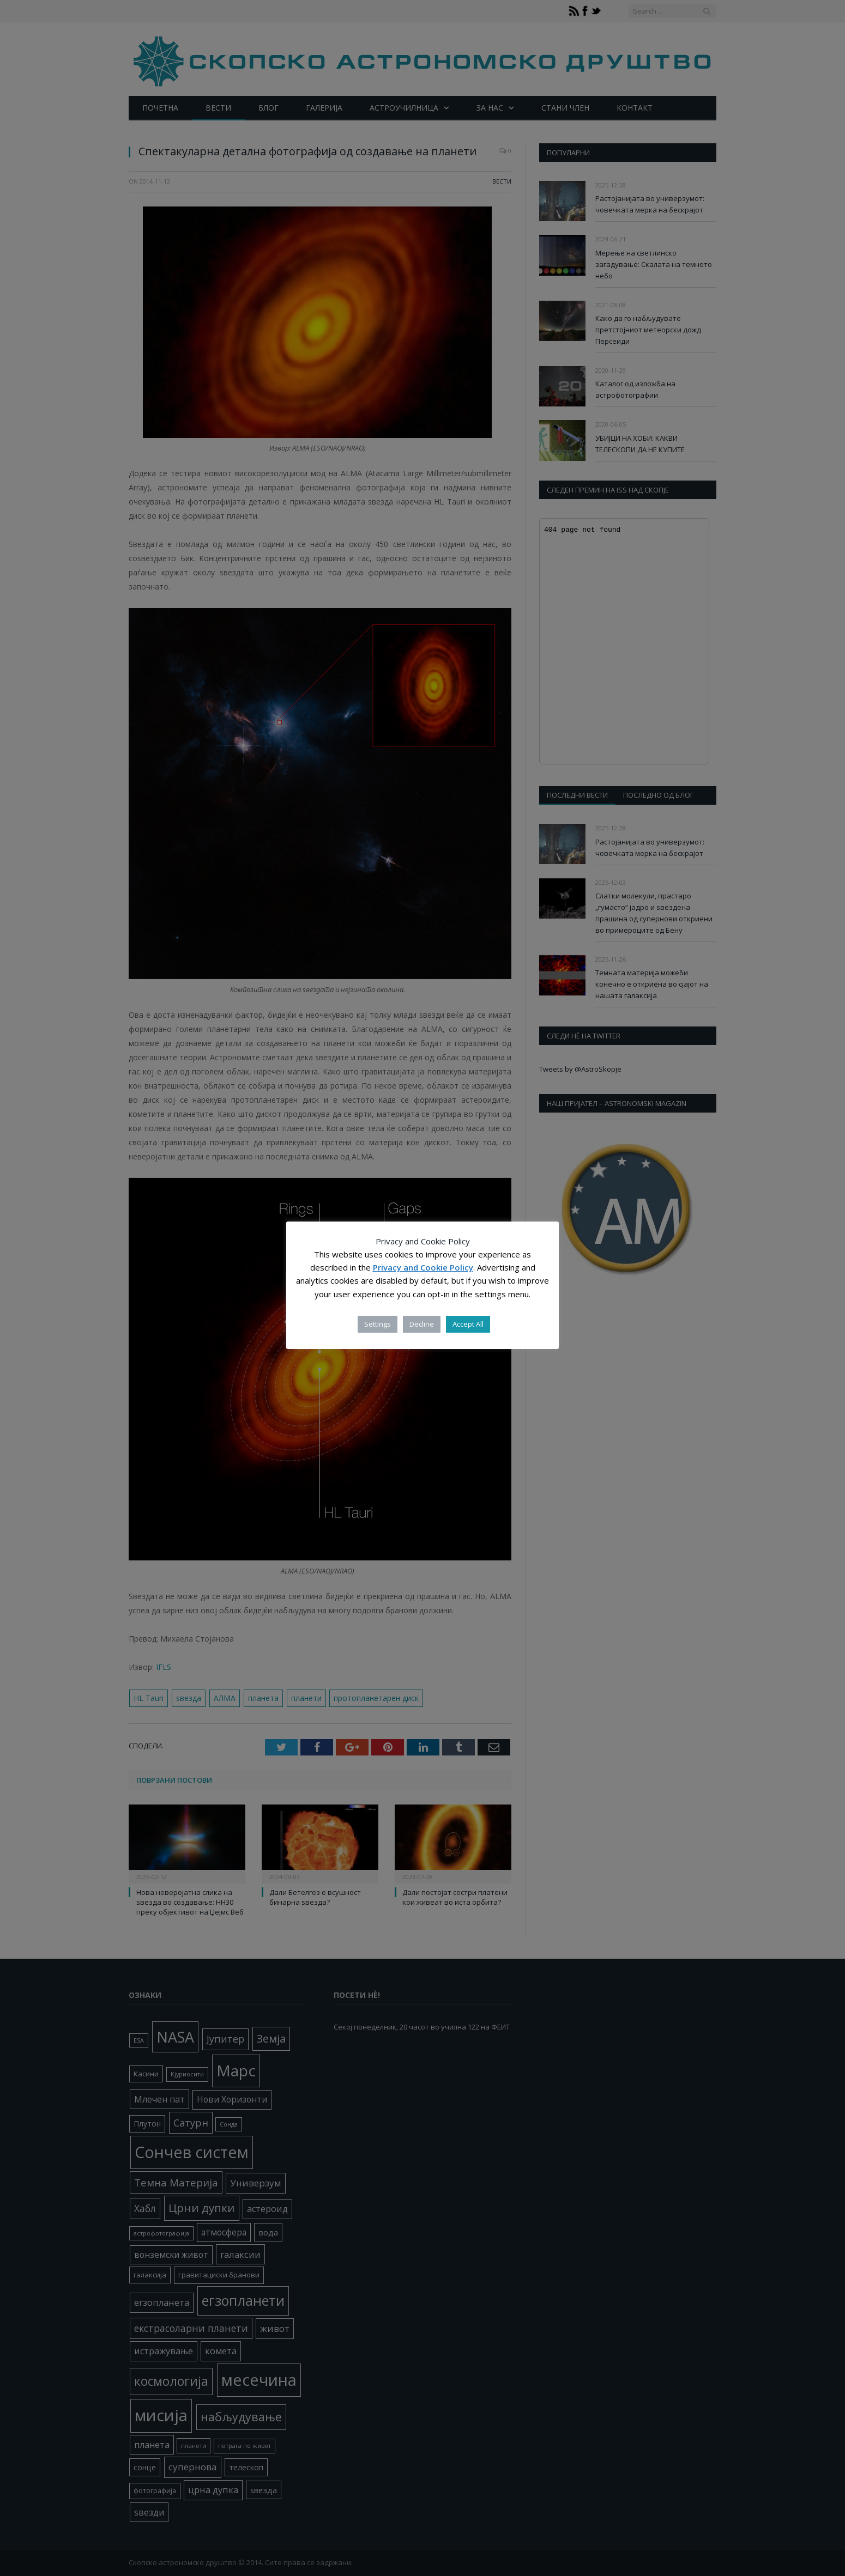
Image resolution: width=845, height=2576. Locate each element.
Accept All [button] (468, 1324)
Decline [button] (421, 1324)
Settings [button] (377, 1324)
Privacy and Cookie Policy (423, 1267)
